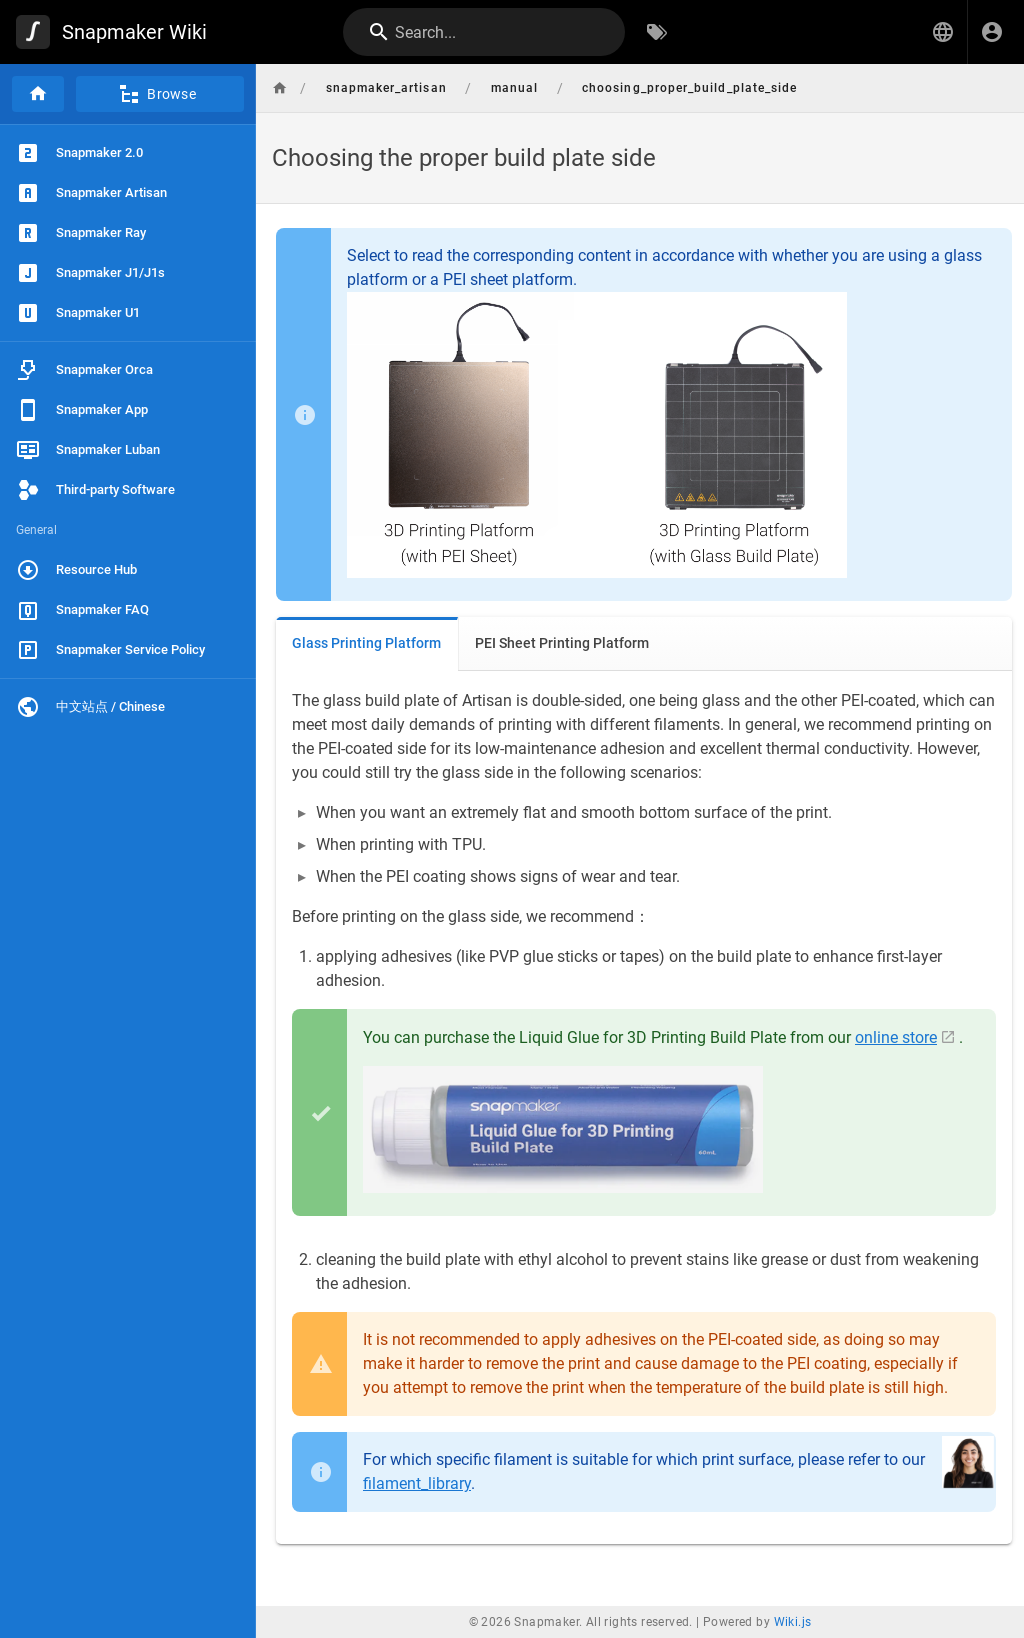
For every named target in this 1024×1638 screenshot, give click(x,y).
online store (896, 1037)
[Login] (992, 32)
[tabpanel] (644, 1107)
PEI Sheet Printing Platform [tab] (562, 643)
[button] (943, 32)
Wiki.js (793, 1622)
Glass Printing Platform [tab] (366, 643)
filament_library (417, 1483)
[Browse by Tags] (657, 32)
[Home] (38, 94)
